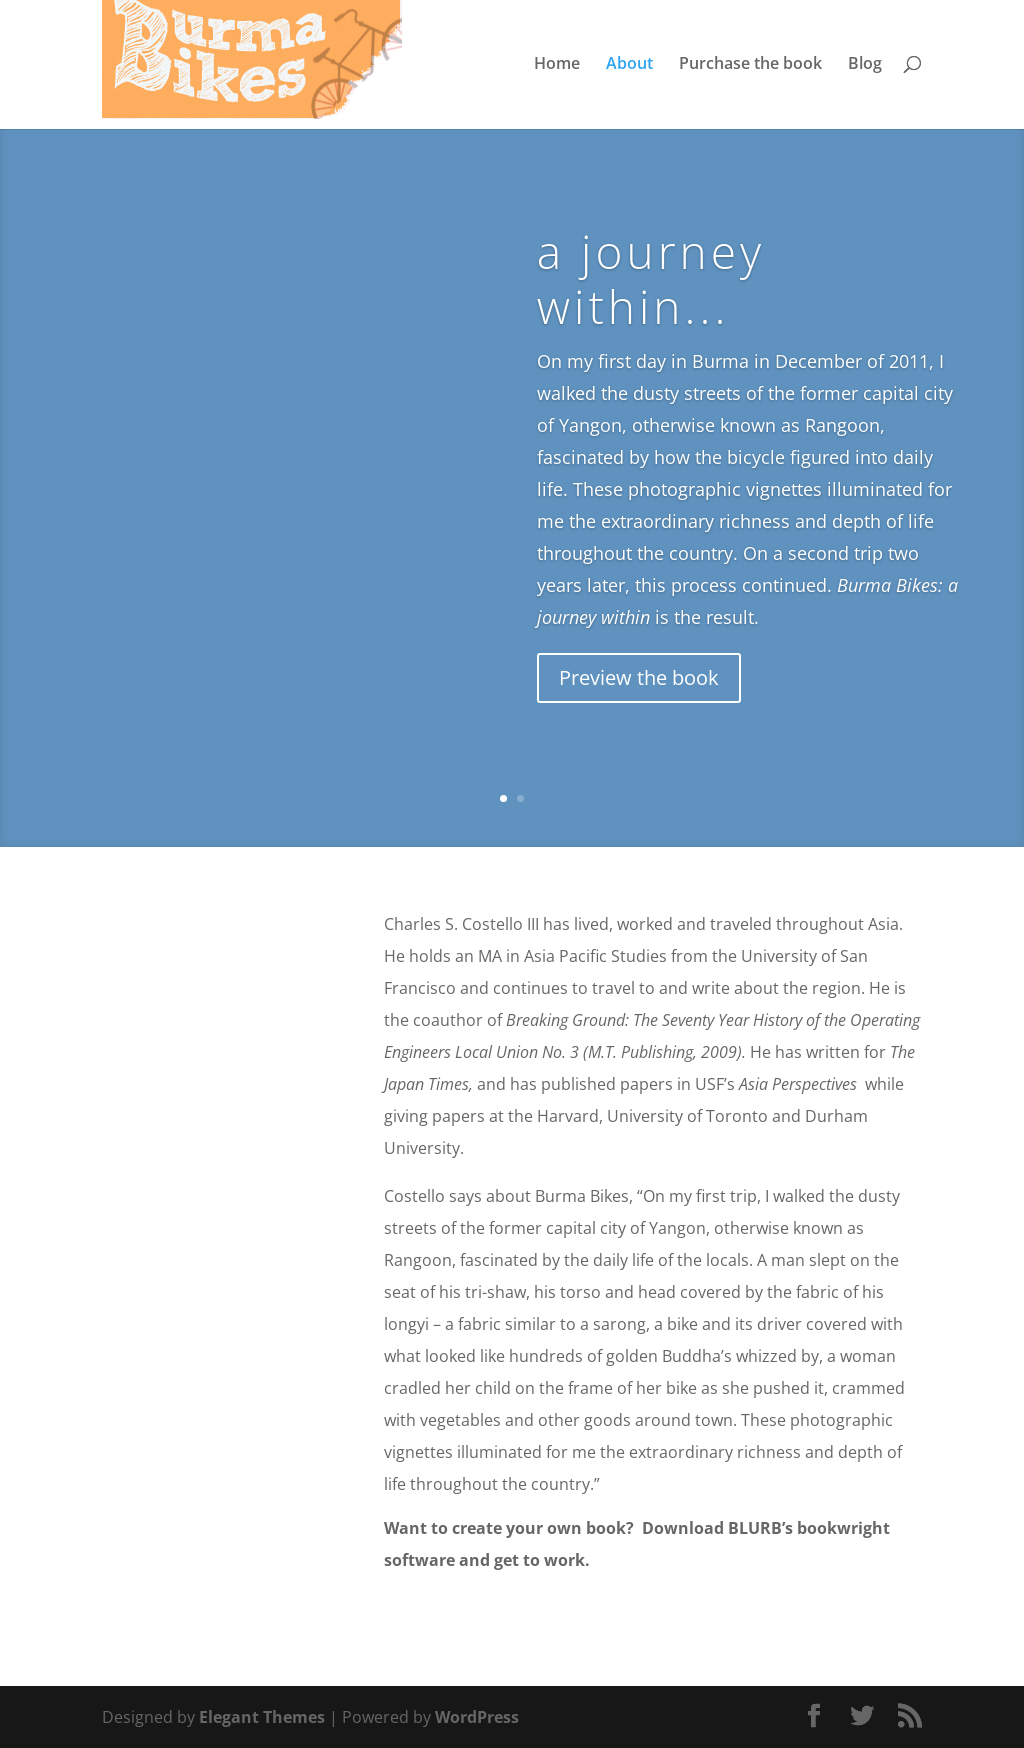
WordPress (477, 1717)
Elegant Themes (262, 1717)
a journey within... (651, 278)
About (629, 68)
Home (557, 68)
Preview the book (639, 677)
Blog (865, 68)
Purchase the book (750, 68)
